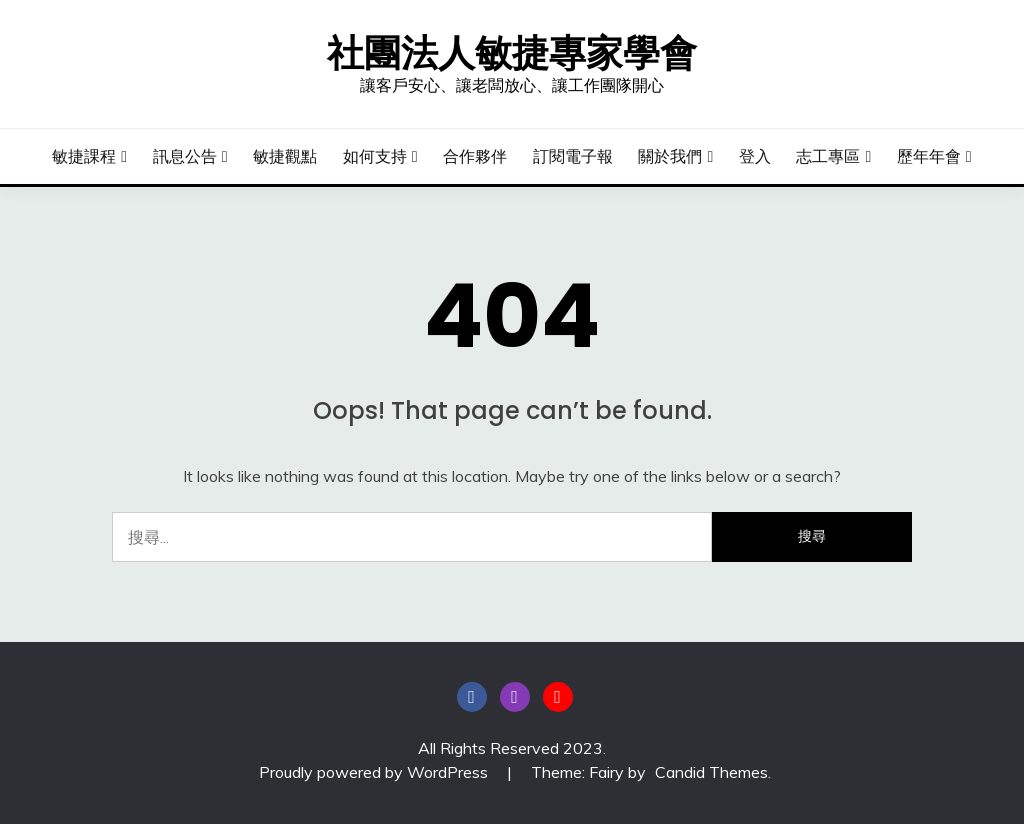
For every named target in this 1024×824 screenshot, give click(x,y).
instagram (515, 697)
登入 (755, 156)
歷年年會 (929, 156)
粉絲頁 (472, 697)
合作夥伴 (475, 156)
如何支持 (375, 156)
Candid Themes (711, 772)
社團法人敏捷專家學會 (512, 53)
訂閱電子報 (573, 156)
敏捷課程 (84, 156)
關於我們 (670, 156)
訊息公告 (185, 156)
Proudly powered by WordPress (375, 772)
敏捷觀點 (285, 156)
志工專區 (828, 156)
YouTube (558, 697)
